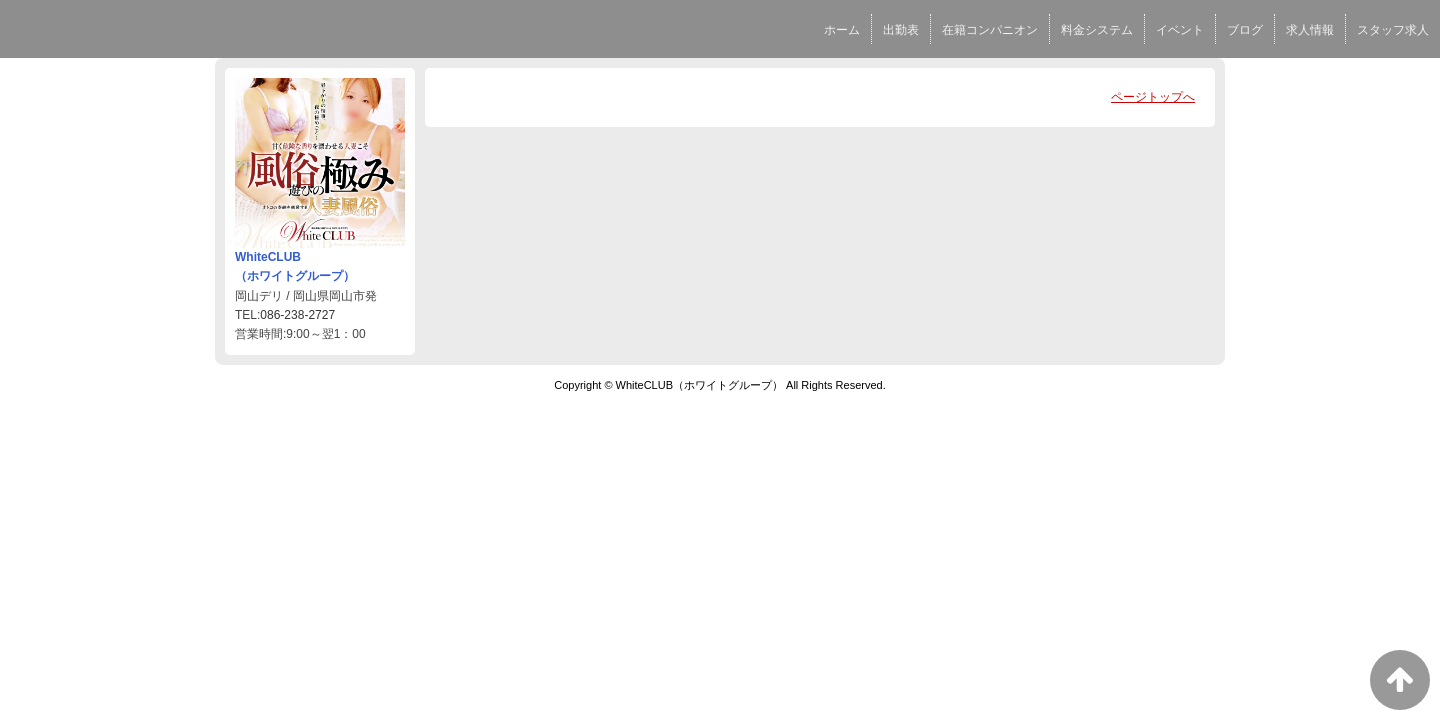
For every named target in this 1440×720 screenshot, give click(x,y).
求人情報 (1310, 30)
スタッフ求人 (1393, 30)
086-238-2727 (297, 315)
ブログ (1245, 30)
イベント (1180, 30)
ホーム (842, 30)
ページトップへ (1153, 97)
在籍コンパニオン (990, 30)
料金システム (1097, 30)
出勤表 (901, 30)
